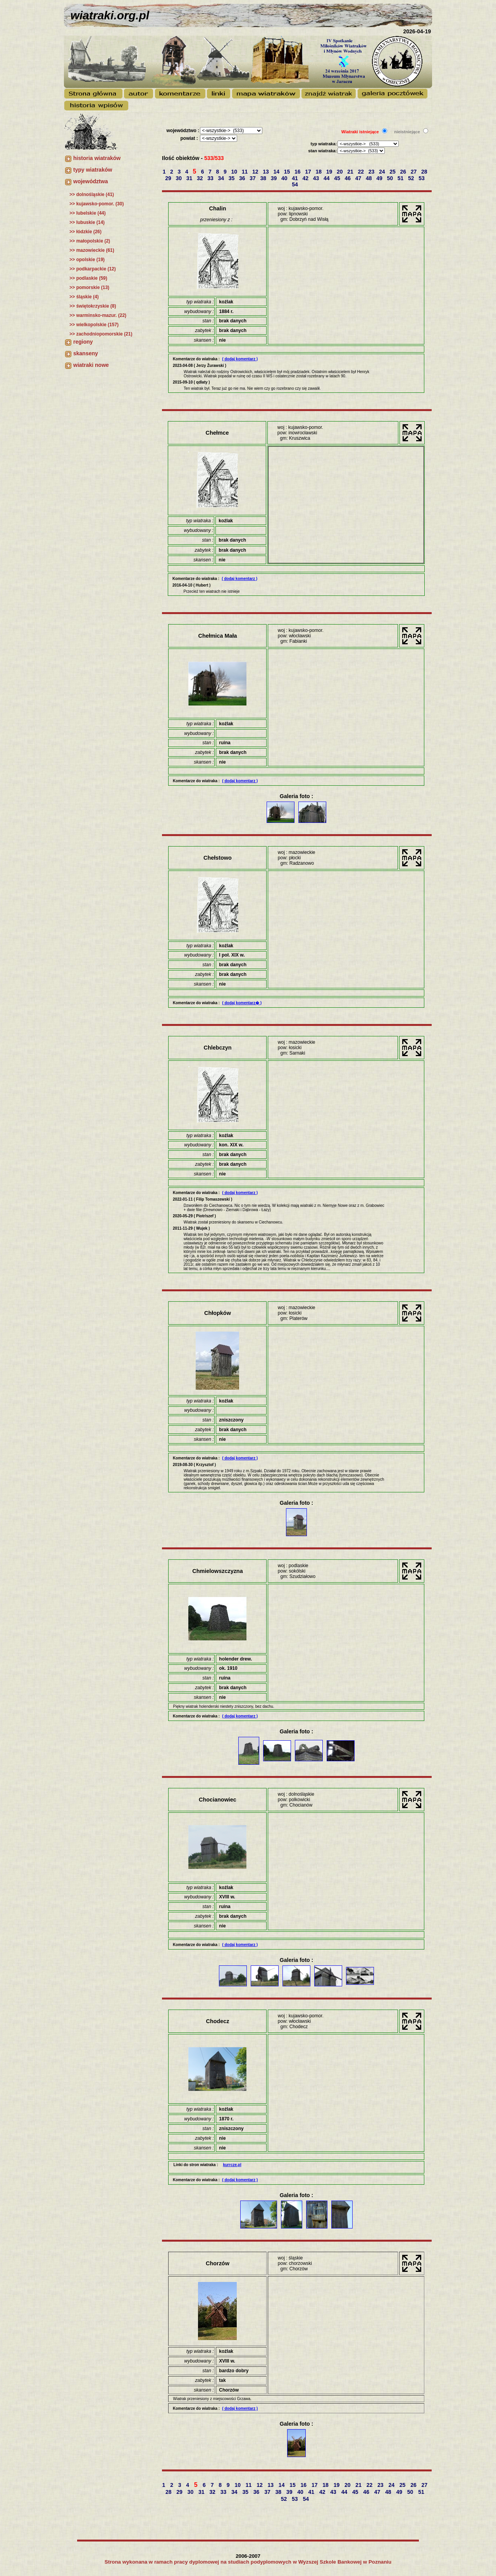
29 (168, 178)
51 (401, 178)
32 (200, 178)
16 (298, 172)
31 (190, 178)
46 (348, 178)
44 (327, 178)
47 (359, 178)
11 (245, 172)
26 (404, 172)
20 (340, 172)
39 (274, 178)
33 (211, 178)
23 (372, 172)
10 (235, 172)
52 (411, 178)
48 (369, 178)
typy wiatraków (92, 170)
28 (425, 172)
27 (414, 172)
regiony (83, 342)
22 (361, 172)
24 (382, 172)
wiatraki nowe (91, 365)
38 (264, 178)
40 (285, 178)
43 (316, 178)
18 (319, 172)
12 (256, 172)
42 (306, 178)
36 (242, 178)
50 (390, 178)
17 (308, 172)
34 (222, 178)
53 (422, 178)
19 (330, 172)
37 (253, 178)
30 (179, 178)
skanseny (85, 353)
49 (380, 178)
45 (337, 178)
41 (295, 178)
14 (277, 172)
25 (393, 172)
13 (266, 172)
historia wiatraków (97, 158)
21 (351, 172)
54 (295, 184)
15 (287, 172)
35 (232, 178)
